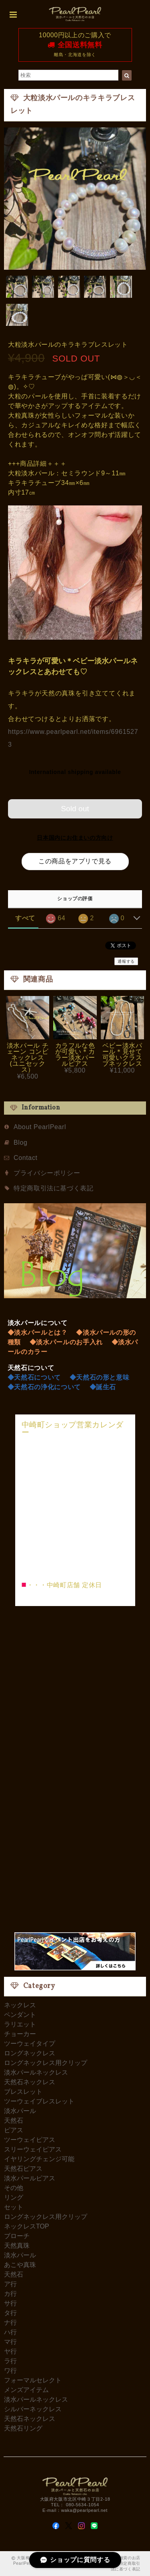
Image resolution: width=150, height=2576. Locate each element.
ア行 (10, 2284)
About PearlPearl (40, 1126)
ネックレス (20, 2005)
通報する (126, 961)
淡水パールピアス (29, 2178)
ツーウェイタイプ (29, 2043)
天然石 (13, 2120)
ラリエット (20, 2024)
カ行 (10, 2293)
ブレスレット (23, 2091)
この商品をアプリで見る (75, 861)
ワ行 (10, 2370)
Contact (26, 1157)
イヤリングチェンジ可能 (39, 2159)
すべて (25, 918)
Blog (21, 1142)
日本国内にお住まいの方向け (75, 837)
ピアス (13, 2130)
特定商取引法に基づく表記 (54, 1188)
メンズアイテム (26, 2389)
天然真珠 (17, 2245)
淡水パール (20, 2110)
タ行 (10, 2312)
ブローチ (17, 2236)
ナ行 (10, 2322)
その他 (13, 2187)
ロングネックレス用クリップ (45, 2062)
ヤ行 (10, 2351)
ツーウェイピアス (29, 2139)
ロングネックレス (29, 2053)
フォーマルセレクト (33, 2380)
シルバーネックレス (33, 2409)
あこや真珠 (20, 2264)
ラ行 (10, 2361)
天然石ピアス (23, 2168)
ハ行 (10, 2332)
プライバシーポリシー (47, 1173)
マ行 (10, 2341)
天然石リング (23, 2428)
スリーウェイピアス (33, 2149)
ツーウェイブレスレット (39, 2101)
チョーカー (20, 2033)
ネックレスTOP (26, 2226)
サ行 (10, 2303)
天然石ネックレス (29, 2082)
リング (13, 2197)
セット (13, 2207)
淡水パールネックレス (36, 2072)
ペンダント (20, 2014)
